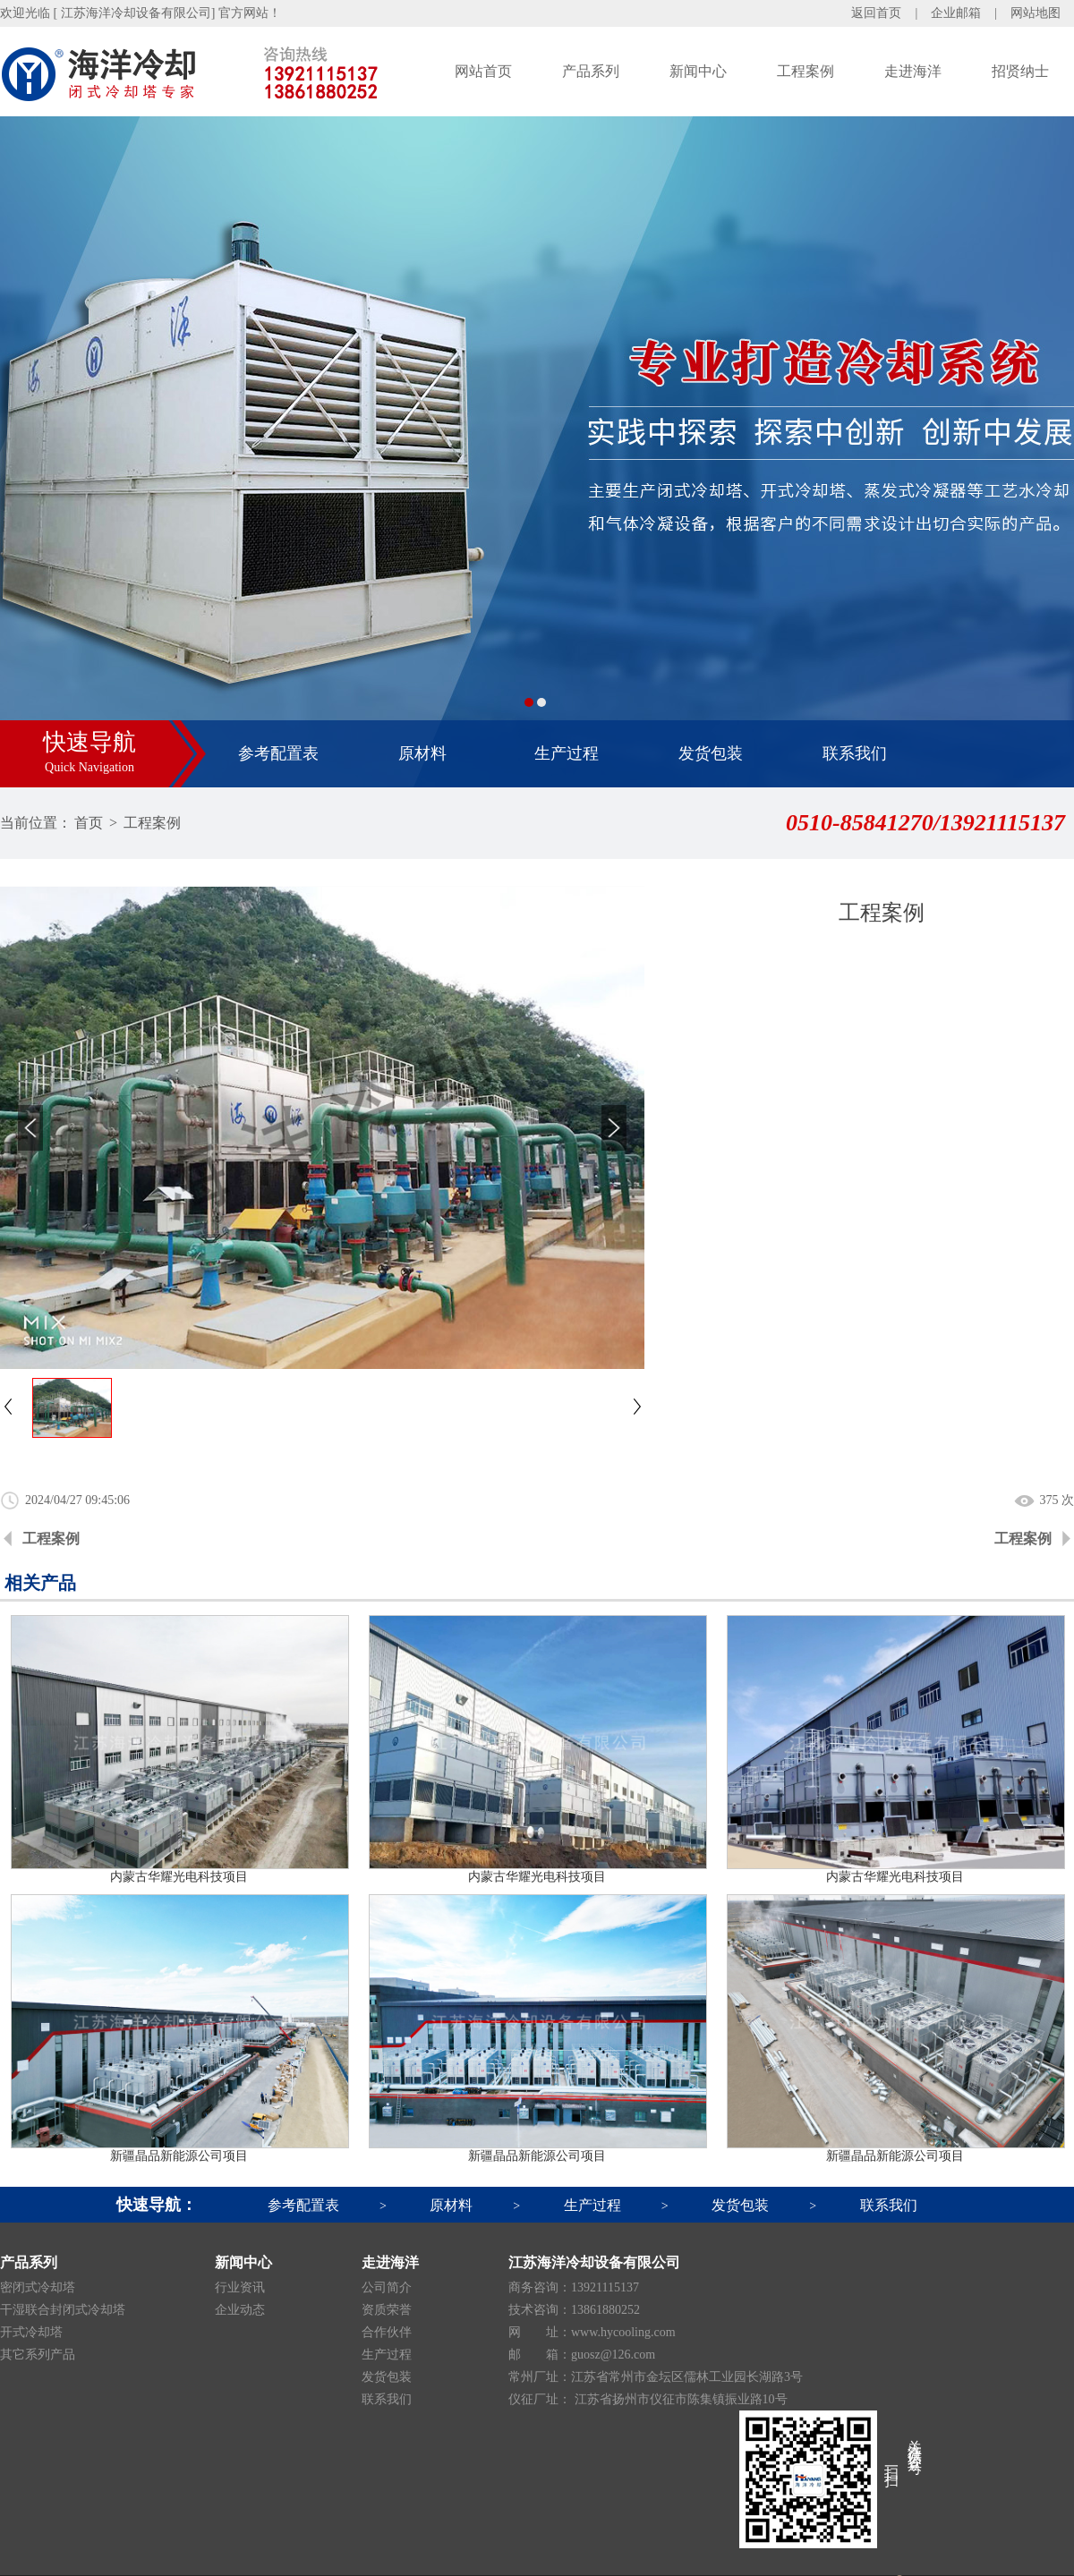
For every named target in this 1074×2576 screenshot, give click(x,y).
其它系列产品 (37, 2354)
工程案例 (805, 71)
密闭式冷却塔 (37, 2287)
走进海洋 (913, 71)
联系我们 (855, 753)
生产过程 (566, 753)
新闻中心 (698, 71)
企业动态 (240, 2310)
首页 (88, 822)
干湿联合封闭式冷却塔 (62, 2310)
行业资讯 (240, 2287)
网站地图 (1035, 13)
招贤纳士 (1020, 71)
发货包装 (710, 753)
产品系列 (590, 71)
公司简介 (387, 2287)
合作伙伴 (387, 2332)
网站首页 (483, 71)
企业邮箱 (956, 13)
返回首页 (876, 13)
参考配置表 (278, 753)
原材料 (422, 753)
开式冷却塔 (31, 2332)
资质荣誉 (387, 2310)
